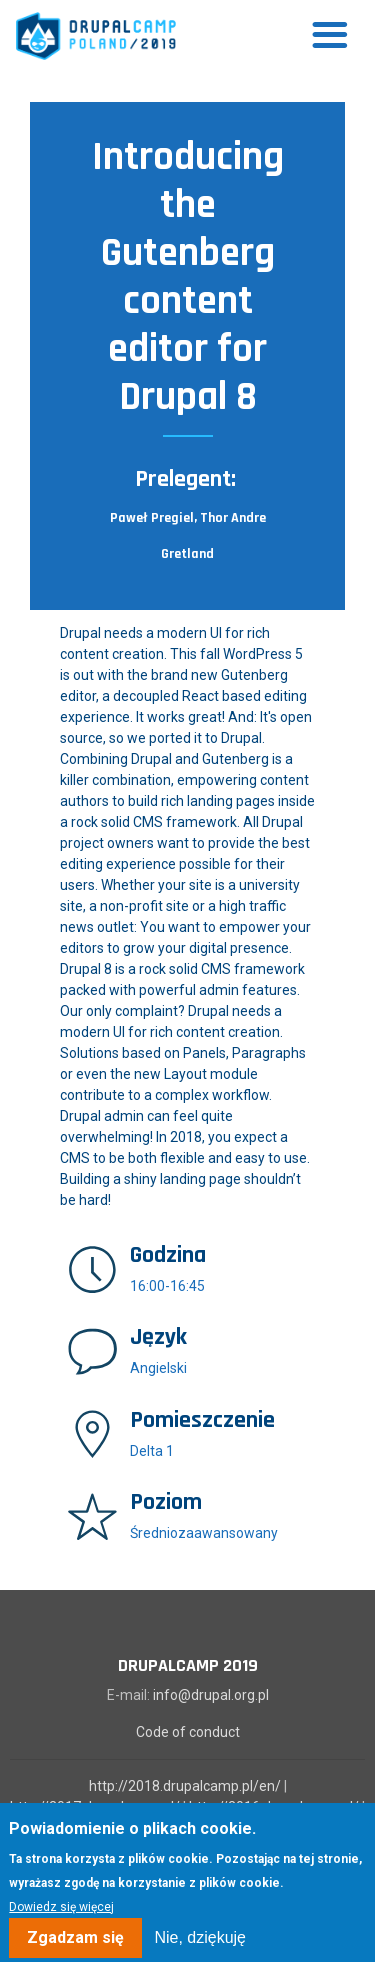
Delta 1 (152, 1451)
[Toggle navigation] (330, 36)
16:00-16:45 (167, 1286)
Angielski (158, 1368)
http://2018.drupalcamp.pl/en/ (185, 1786)
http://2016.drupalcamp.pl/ (274, 1807)
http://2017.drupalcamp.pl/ (95, 1807)
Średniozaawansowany (204, 1533)
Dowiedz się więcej (61, 1917)
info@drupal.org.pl (211, 1695)
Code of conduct (188, 1732)
